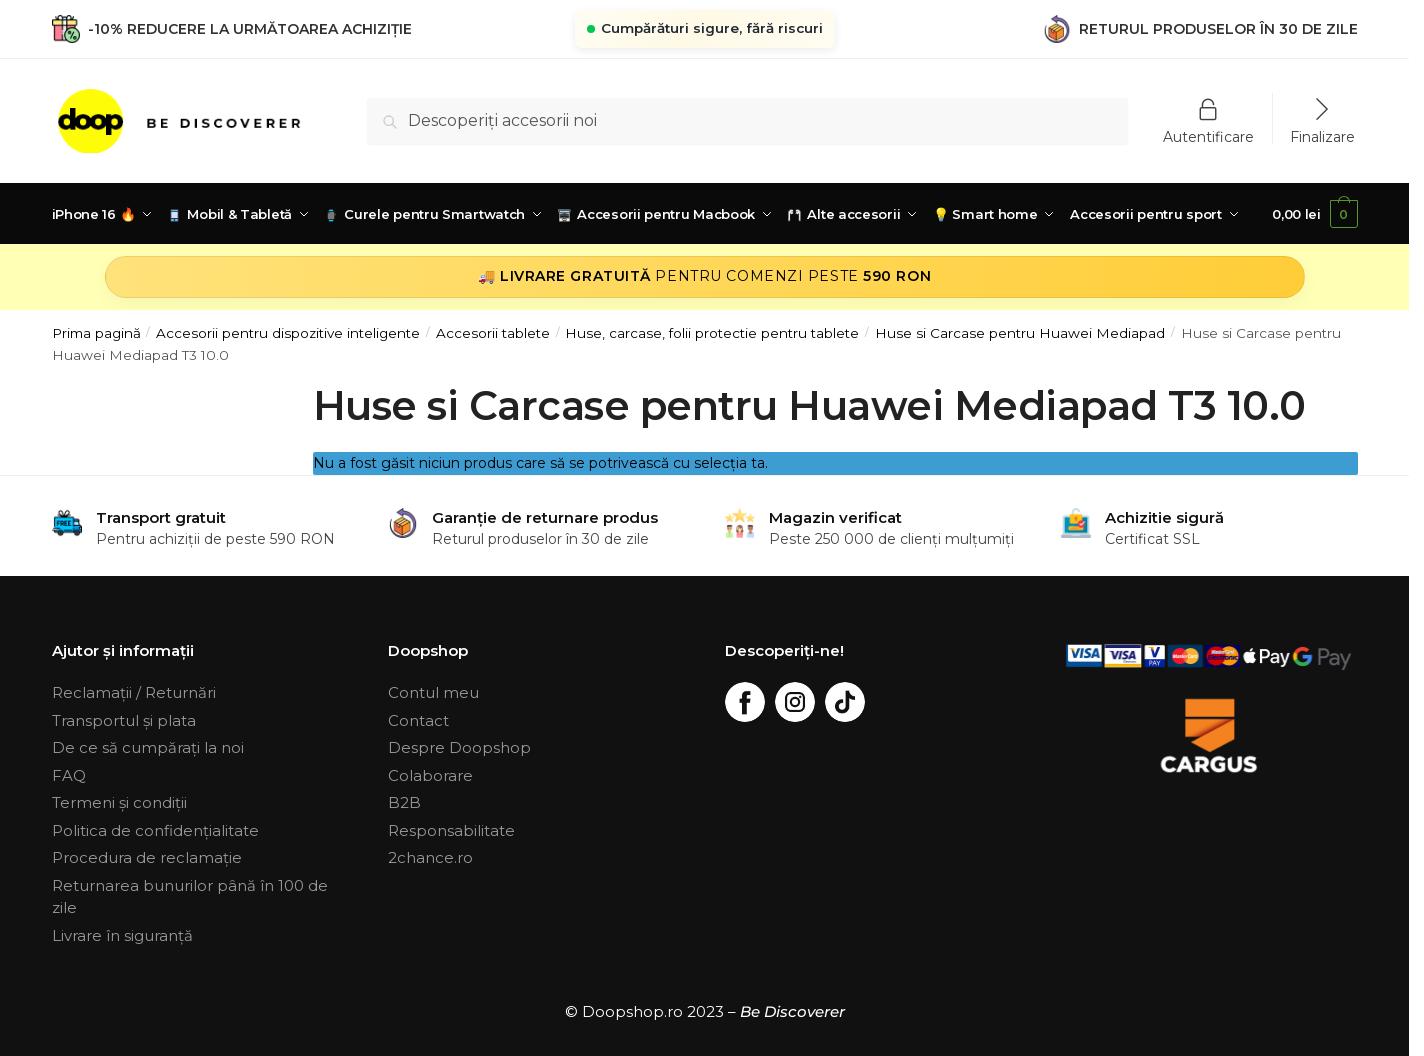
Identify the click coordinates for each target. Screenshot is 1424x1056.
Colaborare (430, 775)
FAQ (69, 775)
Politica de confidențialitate (155, 830)
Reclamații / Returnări (134, 692)
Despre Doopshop (459, 747)
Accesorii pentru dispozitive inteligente (288, 333)
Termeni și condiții (119, 802)
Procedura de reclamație (147, 857)
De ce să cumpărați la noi (148, 747)
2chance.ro (430, 857)
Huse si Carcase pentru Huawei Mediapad (1020, 333)
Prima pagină (96, 333)
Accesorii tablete (493, 333)
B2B (404, 802)
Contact (418, 720)
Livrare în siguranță (122, 935)
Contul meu (433, 692)
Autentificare (1208, 136)
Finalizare (1322, 136)
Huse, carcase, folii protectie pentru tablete (712, 333)
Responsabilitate (451, 830)
